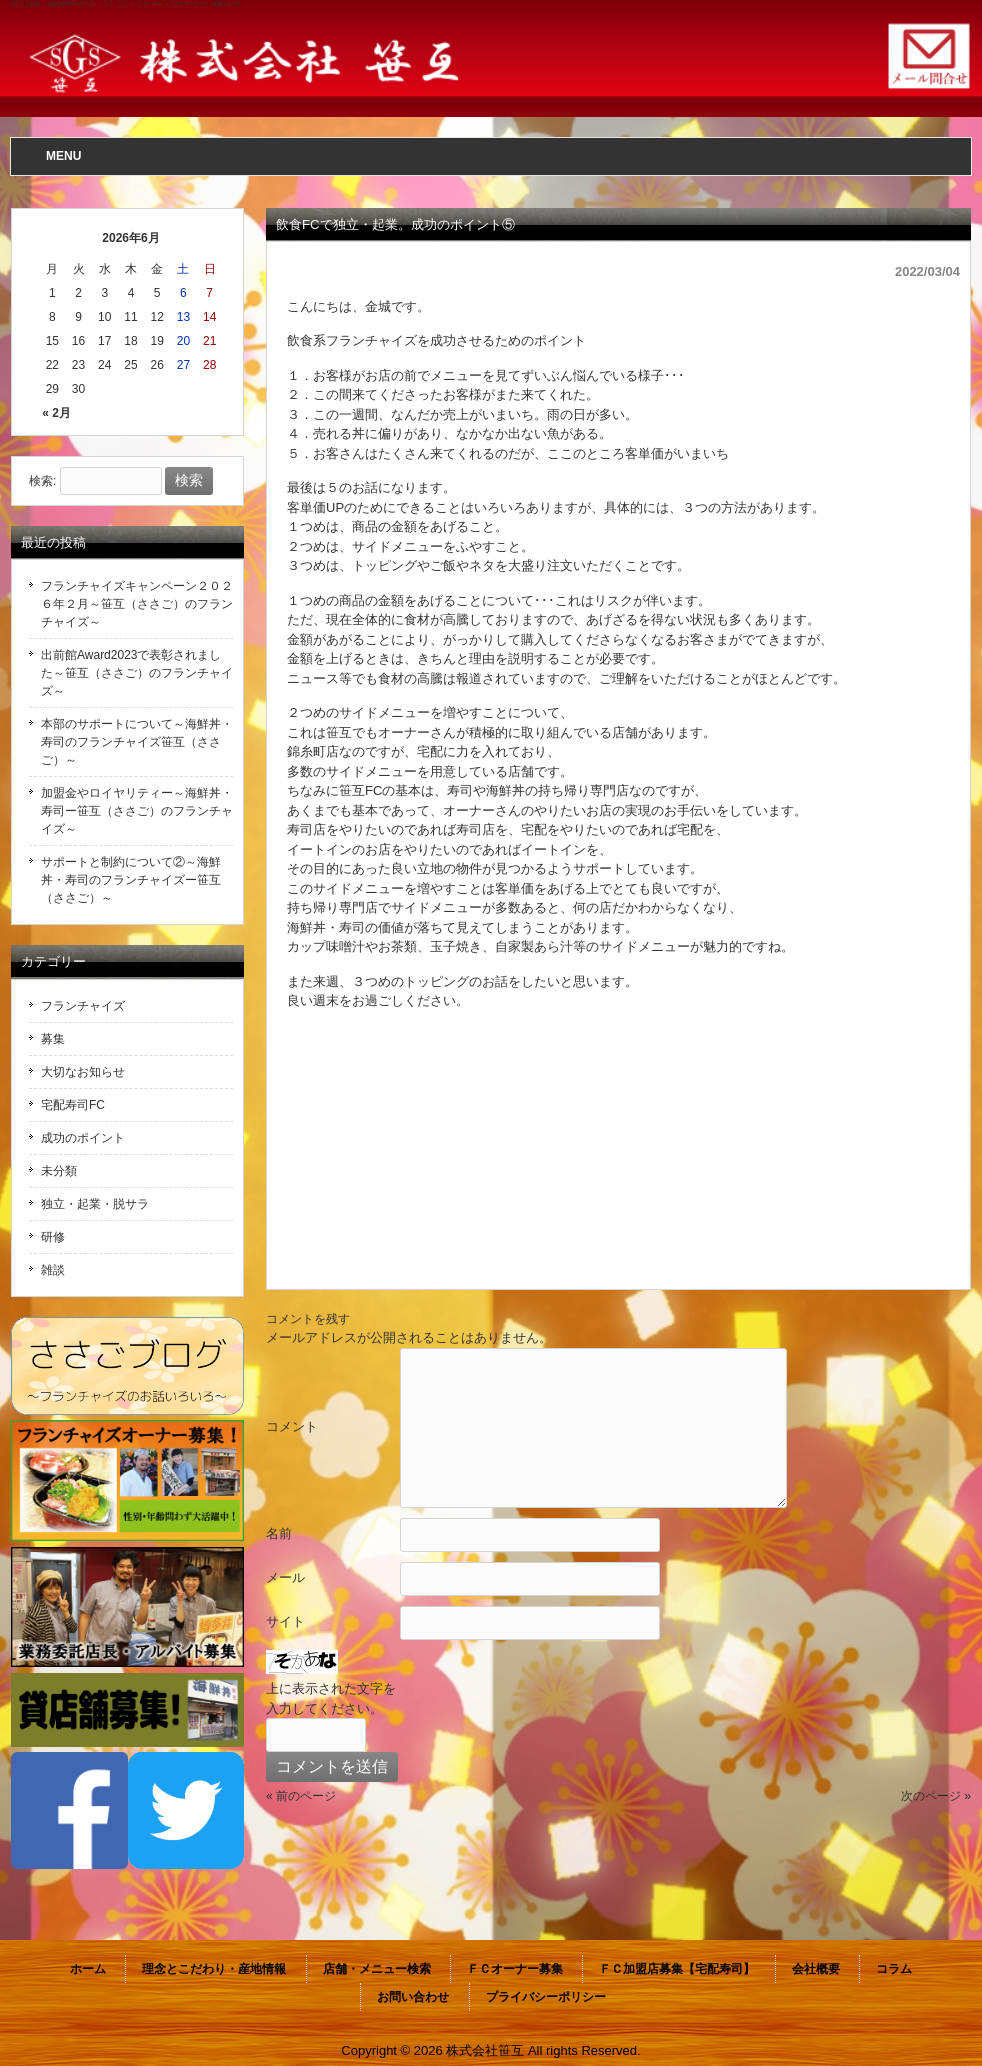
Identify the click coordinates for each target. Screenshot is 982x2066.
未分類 (59, 1171)
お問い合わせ (413, 1997)
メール (285, 1577)
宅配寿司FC (73, 1105)
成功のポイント (83, 1138)
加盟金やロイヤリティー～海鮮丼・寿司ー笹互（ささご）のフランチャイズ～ (137, 811)
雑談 (53, 1270)
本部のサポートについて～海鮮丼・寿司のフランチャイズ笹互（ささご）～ (137, 742)
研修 (53, 1237)
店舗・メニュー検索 (377, 1969)
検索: (42, 481)
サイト (285, 1621)
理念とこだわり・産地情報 (214, 1969)
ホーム (88, 1969)
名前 (279, 1533)
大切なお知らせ (83, 1072)
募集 (53, 1039)
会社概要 (816, 1969)
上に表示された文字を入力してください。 (331, 1698)
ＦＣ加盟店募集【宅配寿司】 (677, 1969)
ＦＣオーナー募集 (515, 1969)
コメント (292, 1426)
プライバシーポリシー (546, 1997)
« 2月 (56, 413)
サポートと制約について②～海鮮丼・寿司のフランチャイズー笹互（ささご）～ (131, 880)
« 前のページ (301, 1796)
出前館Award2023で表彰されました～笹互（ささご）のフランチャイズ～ (137, 673)
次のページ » (936, 1796)
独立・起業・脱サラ (95, 1204)
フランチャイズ (83, 1006)
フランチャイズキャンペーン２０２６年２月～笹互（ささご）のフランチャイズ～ (137, 604)
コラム (894, 1969)
